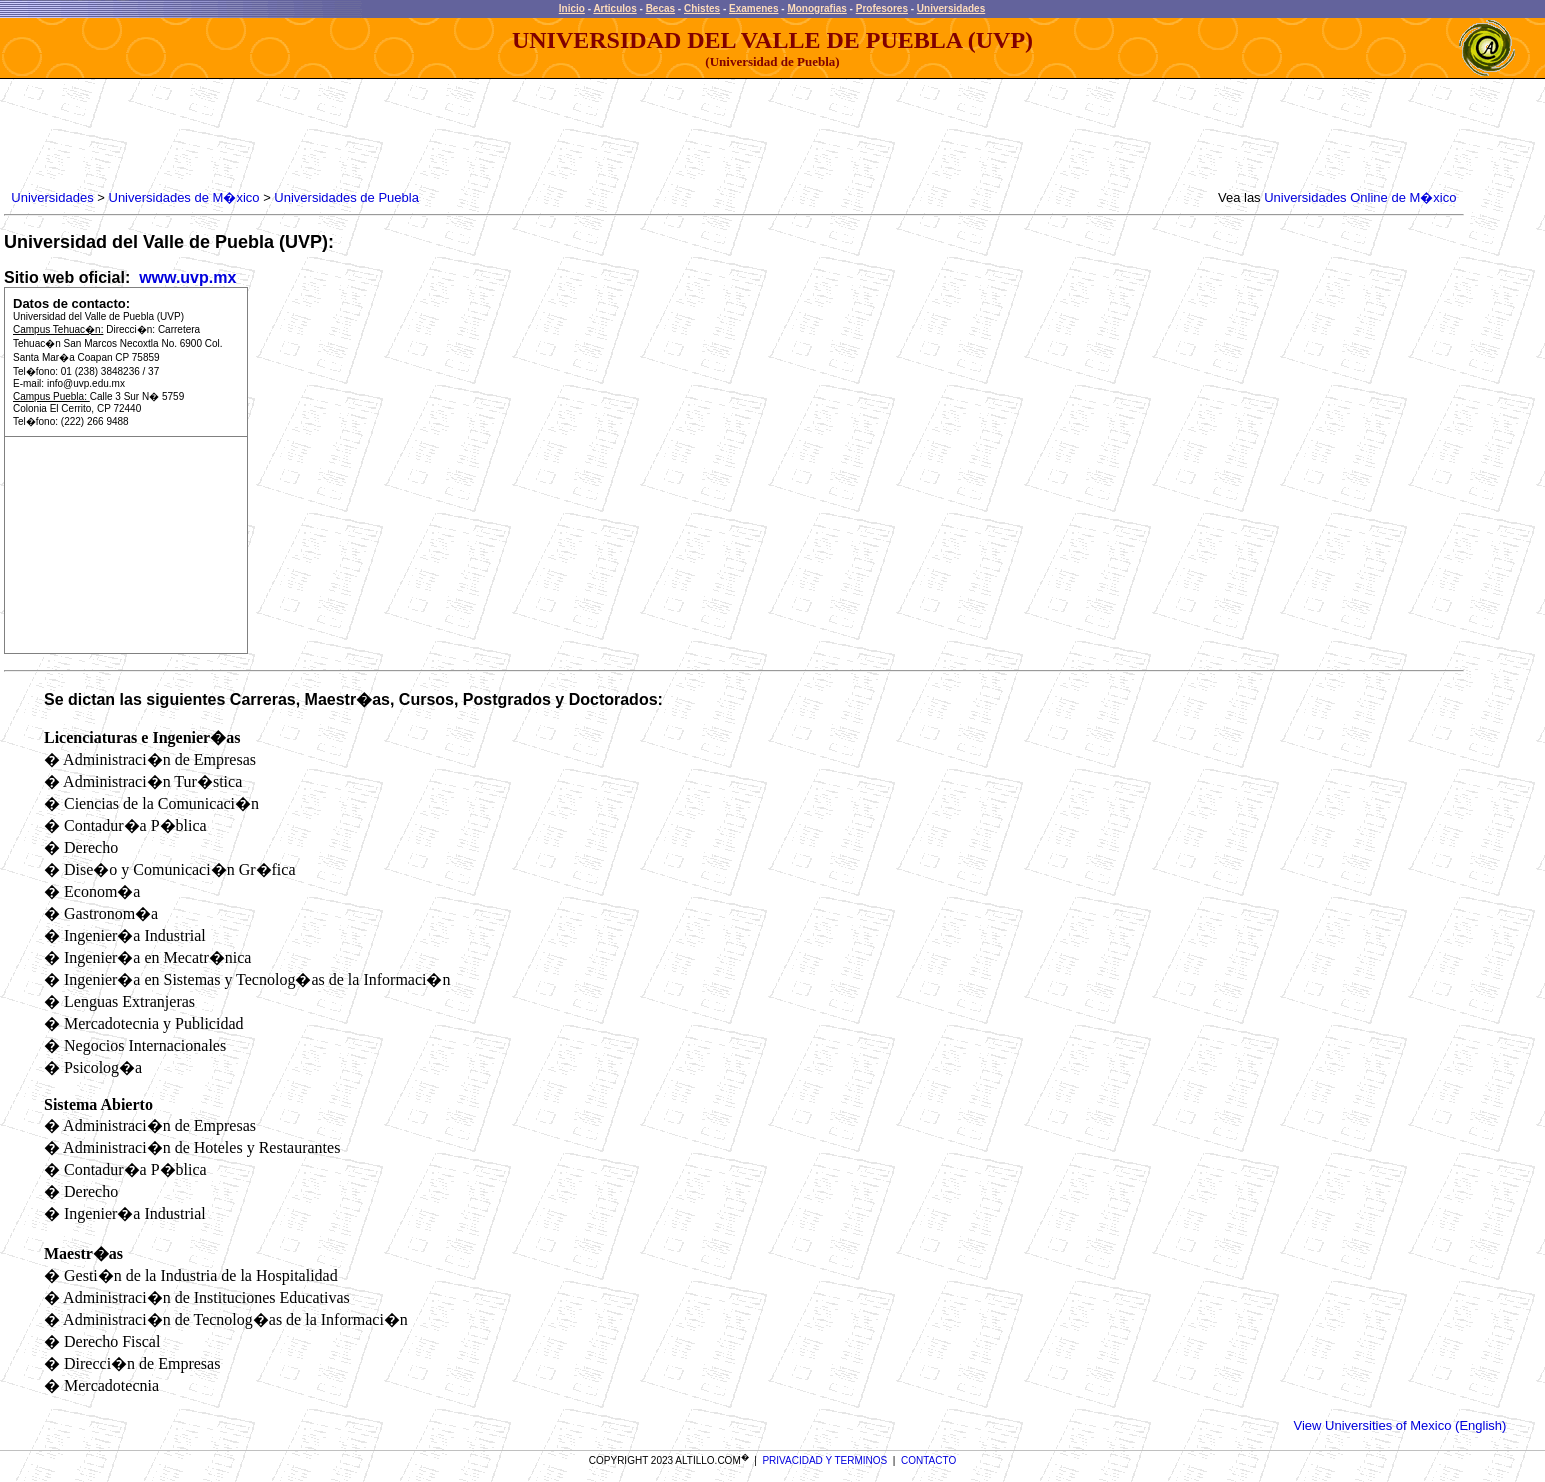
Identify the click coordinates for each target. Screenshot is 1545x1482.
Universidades (951, 8)
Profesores (882, 8)
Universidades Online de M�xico (1360, 197)
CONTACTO (928, 1460)
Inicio (572, 8)
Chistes (702, 8)
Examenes (753, 8)
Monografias (816, 8)
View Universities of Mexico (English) (1399, 1425)
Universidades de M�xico (184, 197)
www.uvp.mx (186, 277)
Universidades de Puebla (346, 197)
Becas (660, 8)
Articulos (614, 8)
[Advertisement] (372, 135)
